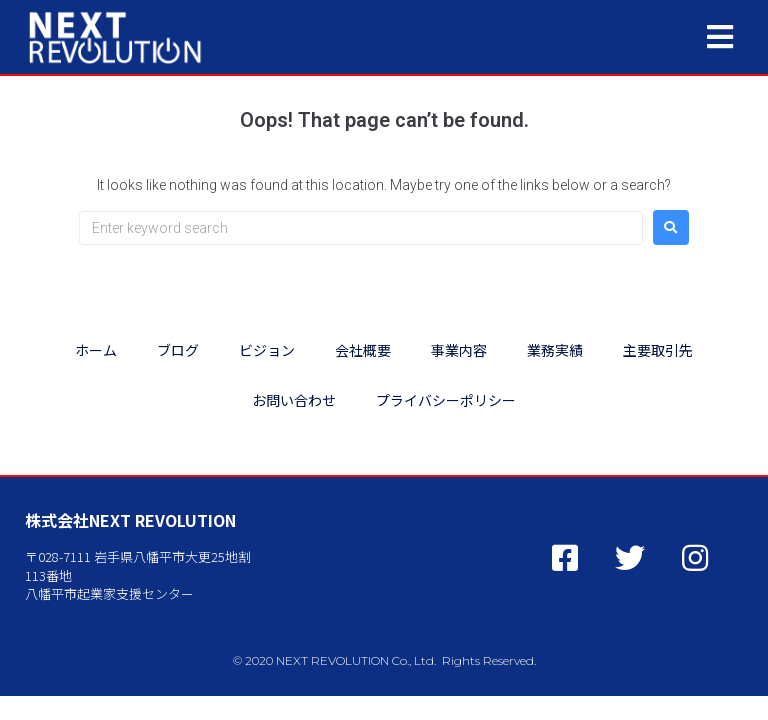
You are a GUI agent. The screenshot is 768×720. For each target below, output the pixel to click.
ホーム (96, 350)
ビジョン (267, 350)
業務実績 (555, 350)
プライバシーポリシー (446, 400)
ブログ (178, 350)
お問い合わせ (294, 400)
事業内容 (459, 350)
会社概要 (363, 350)
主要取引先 (658, 350)
